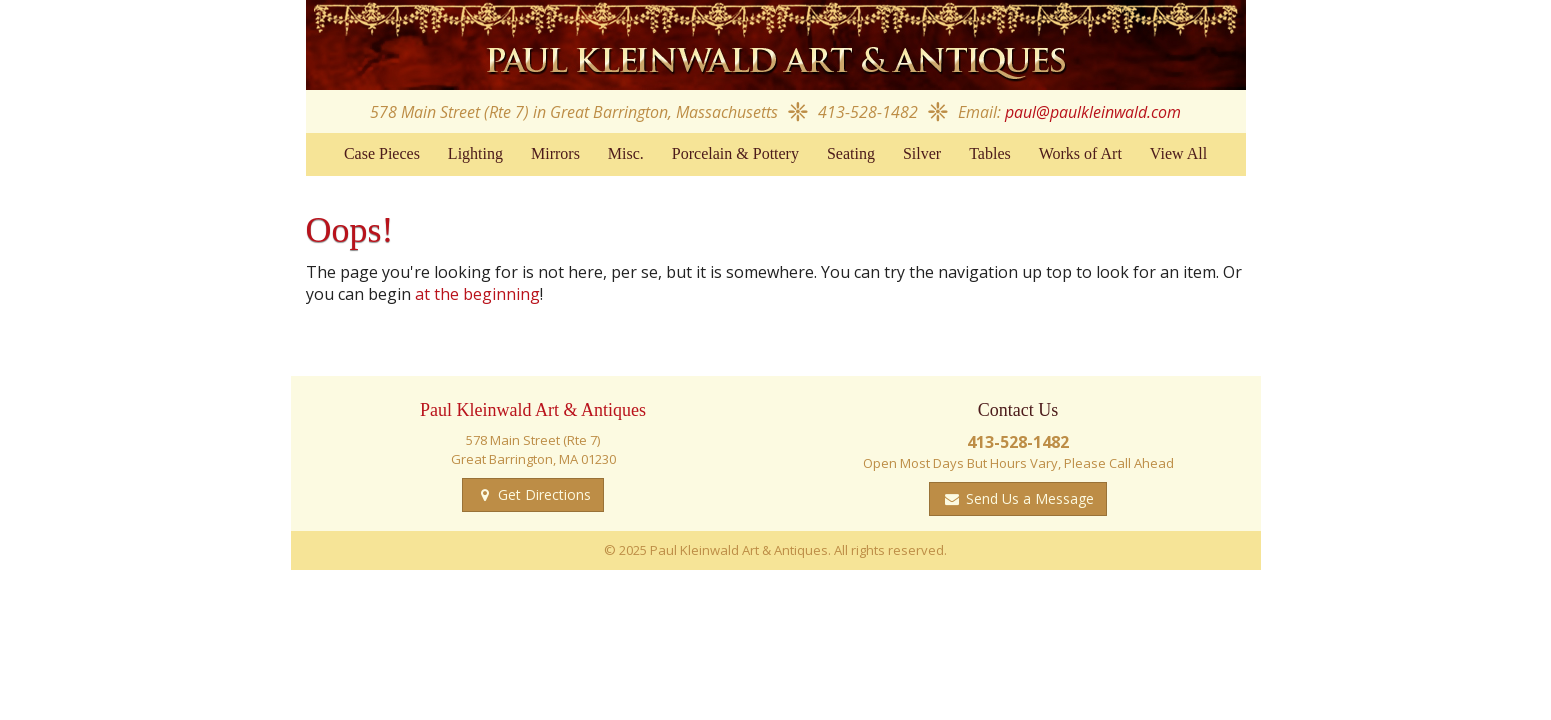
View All (1178, 153)
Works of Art (1080, 153)
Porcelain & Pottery (735, 153)
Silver (922, 153)
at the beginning (477, 294)
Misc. (626, 153)
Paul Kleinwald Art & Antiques (776, 45)
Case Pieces (382, 153)
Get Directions (542, 494)
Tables (990, 153)
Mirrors (555, 153)
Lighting (475, 153)
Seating (851, 153)
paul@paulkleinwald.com (1093, 112)
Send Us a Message (1028, 498)
